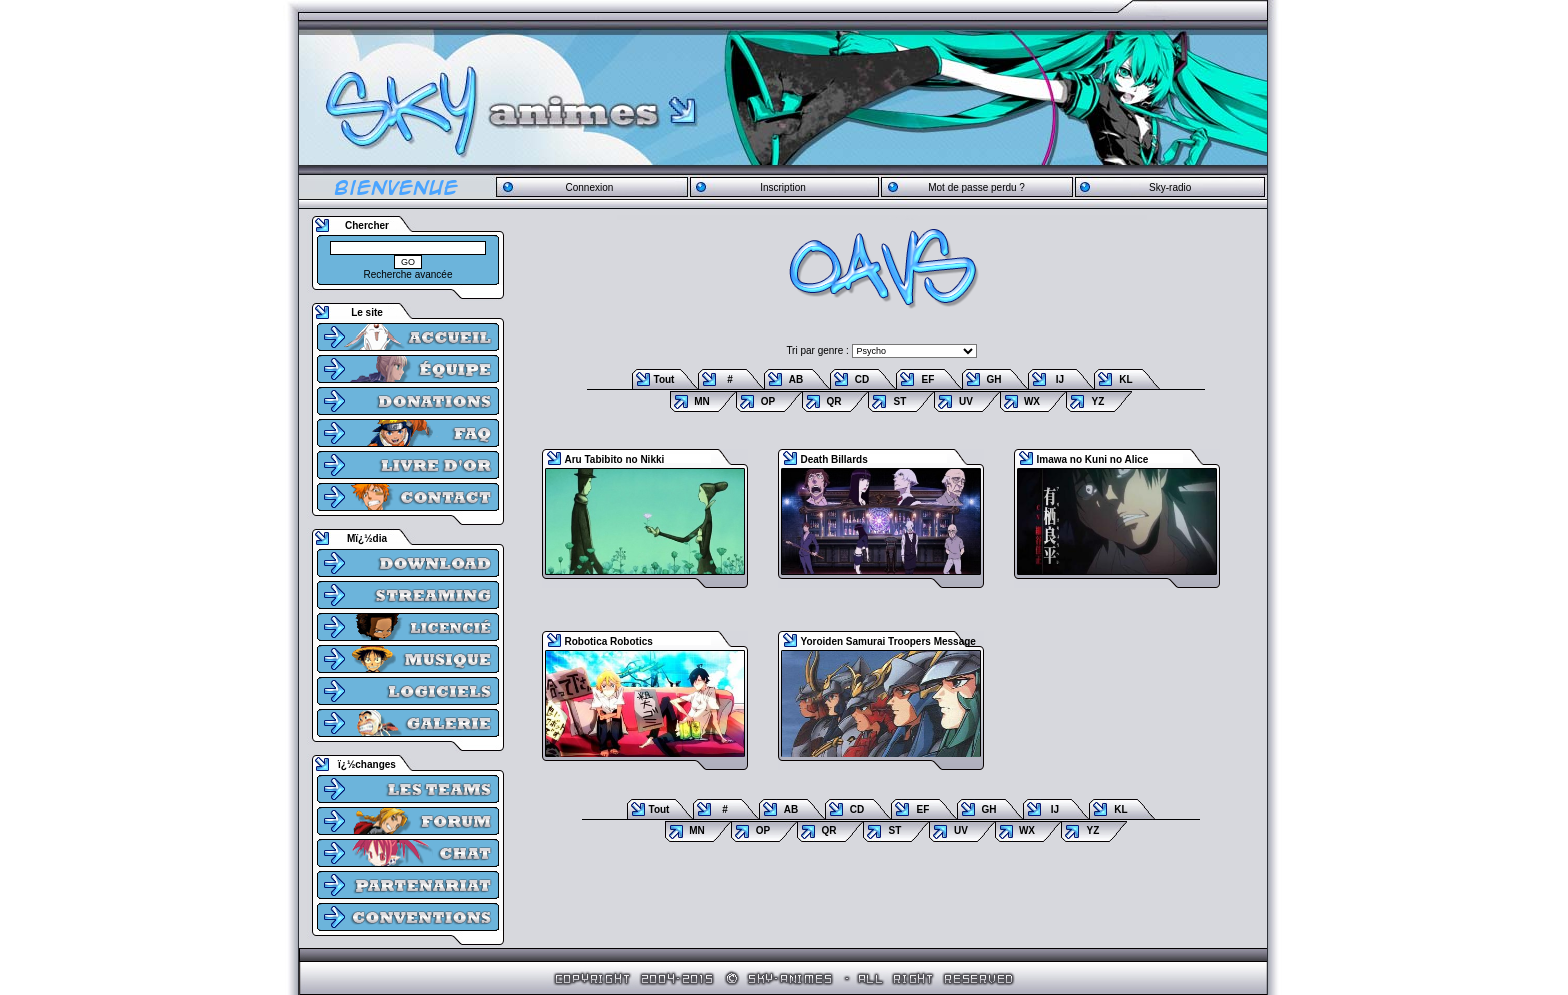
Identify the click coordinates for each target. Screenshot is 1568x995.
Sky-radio (1170, 187)
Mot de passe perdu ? (976, 187)
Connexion (589, 187)
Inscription (783, 187)
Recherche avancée (408, 274)
